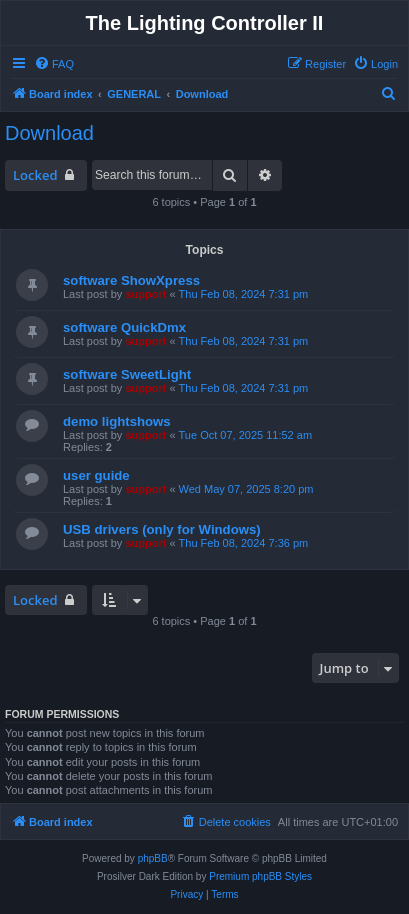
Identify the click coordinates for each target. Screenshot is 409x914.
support (145, 294)
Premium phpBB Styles (260, 876)
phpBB (153, 858)
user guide (96, 475)
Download (49, 133)
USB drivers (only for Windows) (162, 529)
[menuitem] (54, 64)
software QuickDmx (124, 327)
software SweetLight (127, 374)
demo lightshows (117, 421)
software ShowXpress (131, 280)
